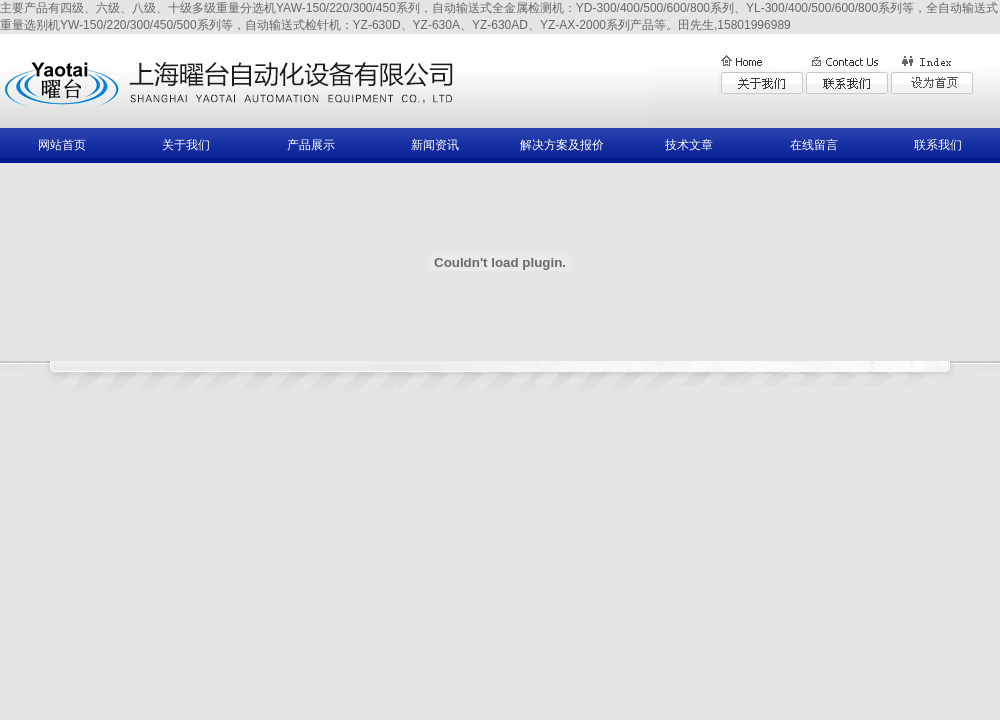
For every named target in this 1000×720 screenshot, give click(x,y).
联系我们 (938, 145)
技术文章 (689, 145)
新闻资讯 (435, 145)
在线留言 (814, 145)
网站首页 (62, 145)
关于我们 (186, 145)
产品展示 (311, 145)
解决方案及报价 (562, 145)
